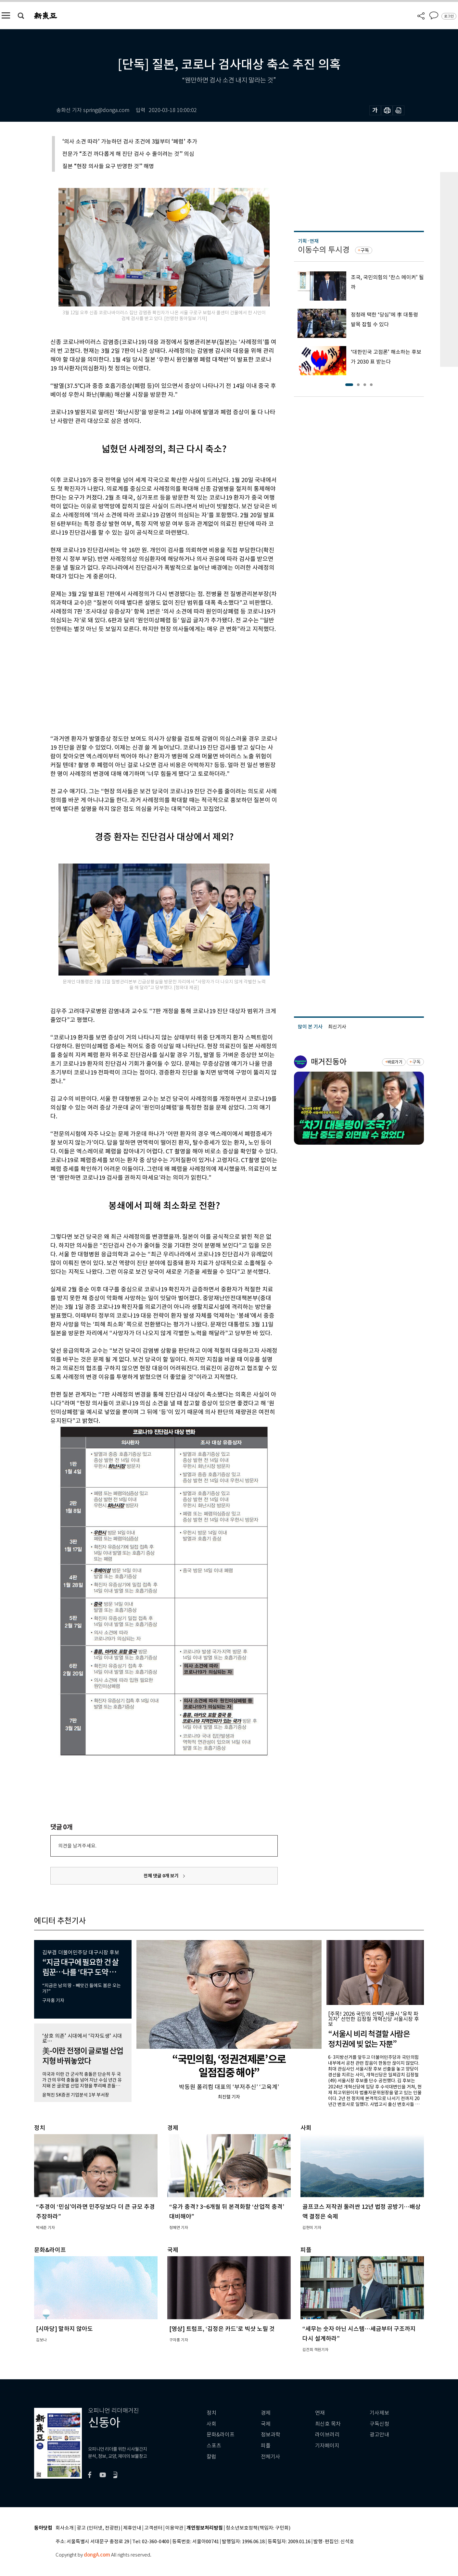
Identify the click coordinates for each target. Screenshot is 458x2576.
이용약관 (174, 2528)
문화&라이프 (221, 2435)
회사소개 (65, 2528)
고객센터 (153, 2528)
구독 (365, 250)
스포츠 (214, 2446)
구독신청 (379, 2424)
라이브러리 (327, 2435)
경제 (266, 2413)
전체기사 (270, 2457)
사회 (211, 2424)
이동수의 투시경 (324, 250)
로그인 (449, 16)
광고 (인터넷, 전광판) (98, 2528)
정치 (211, 2413)
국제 (266, 2424)
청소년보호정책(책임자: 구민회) (258, 2528)
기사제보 (379, 2413)
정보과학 (270, 2435)
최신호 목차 (328, 2424)
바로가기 (395, 1062)
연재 (320, 2413)
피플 (266, 2446)
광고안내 (379, 2435)
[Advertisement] (147, 682)
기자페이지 (327, 2446)
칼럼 (211, 2457)
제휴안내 (132, 2528)
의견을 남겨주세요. (77, 1846)
